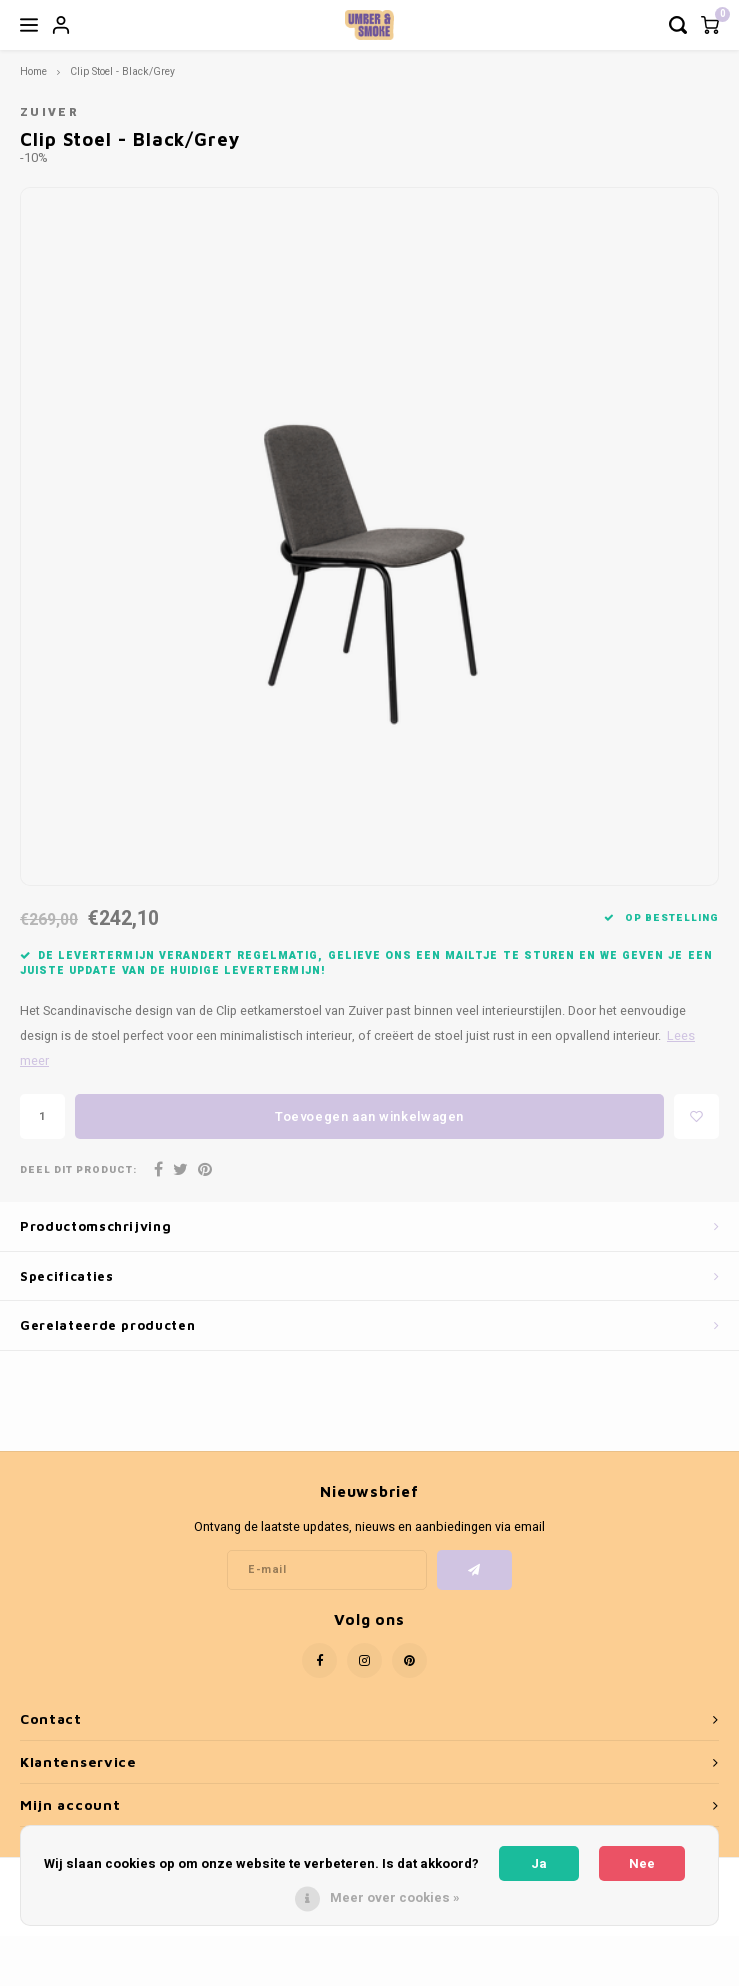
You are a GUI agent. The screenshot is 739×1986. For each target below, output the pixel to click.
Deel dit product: (78, 1170)
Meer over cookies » (395, 1897)
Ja (539, 1863)
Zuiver (49, 112)
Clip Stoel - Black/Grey (122, 71)
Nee (642, 1863)
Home (33, 71)
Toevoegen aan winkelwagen (369, 1116)
